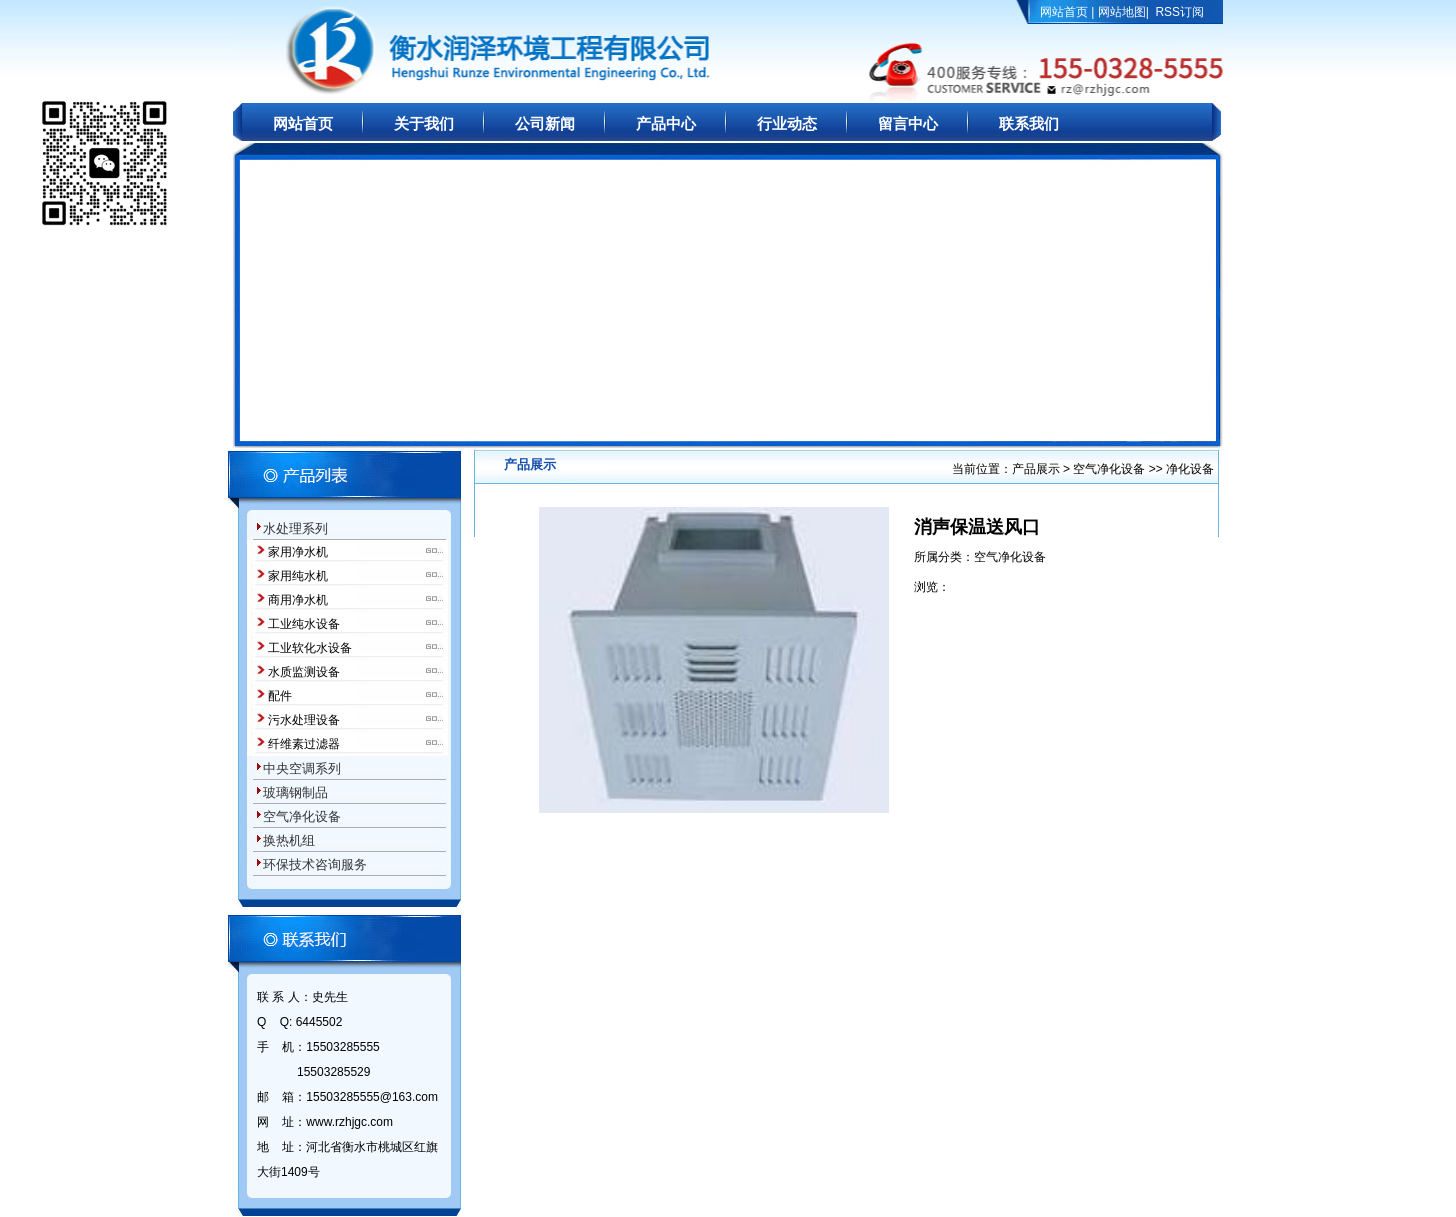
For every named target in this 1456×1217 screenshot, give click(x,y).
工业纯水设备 (304, 624)
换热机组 (289, 840)
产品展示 (1037, 469)
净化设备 (1190, 469)
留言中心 (908, 124)
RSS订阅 (1179, 12)
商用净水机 (298, 600)
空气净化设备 (302, 816)
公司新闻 (545, 124)
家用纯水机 (298, 576)
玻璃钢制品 (295, 792)
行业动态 (787, 124)
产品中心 (666, 124)
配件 (280, 696)
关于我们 (424, 124)
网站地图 (1122, 12)
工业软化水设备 (310, 648)
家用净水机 (298, 552)
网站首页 (1064, 12)
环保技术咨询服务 (315, 864)
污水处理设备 (304, 720)
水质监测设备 (304, 672)
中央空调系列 (302, 768)
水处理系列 (295, 528)
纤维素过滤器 (304, 744)
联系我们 (1029, 124)
